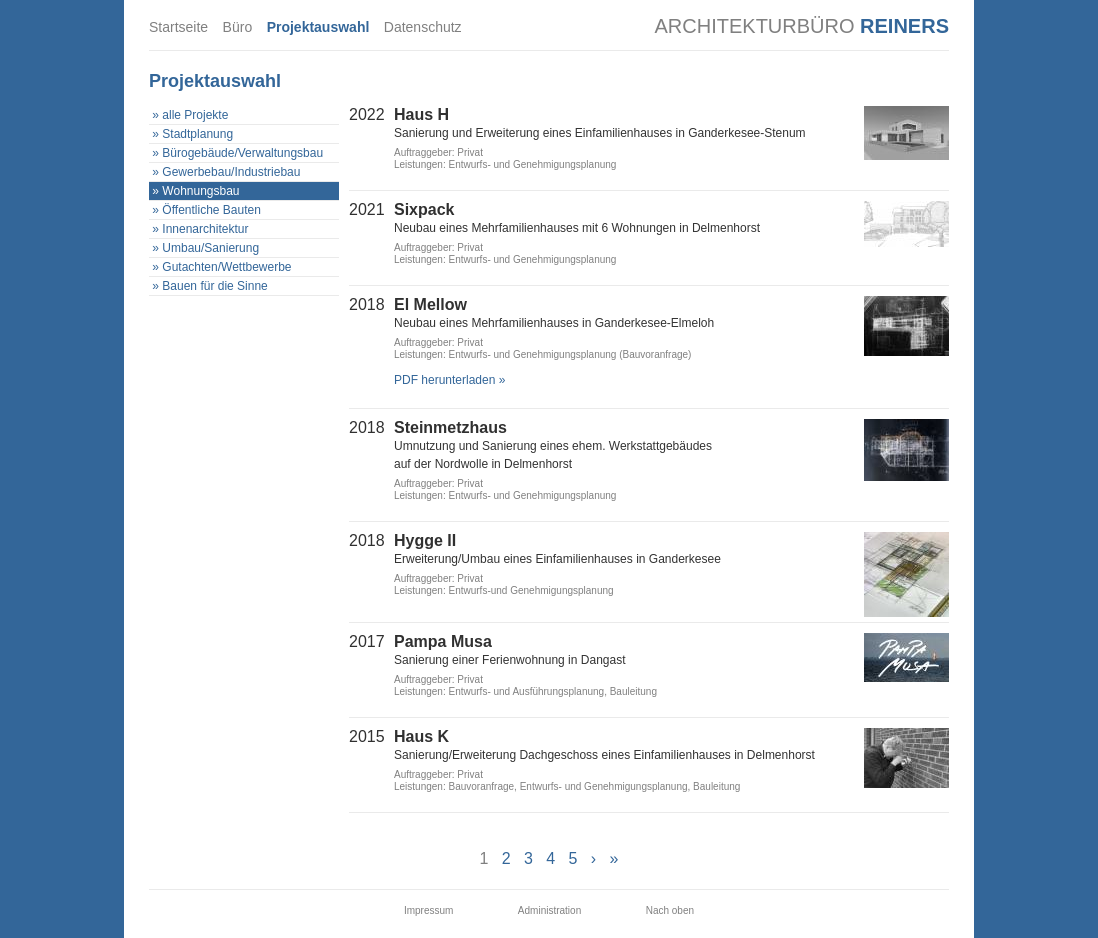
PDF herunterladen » (449, 380)
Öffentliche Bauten (211, 210)
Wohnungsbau (200, 191)
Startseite (178, 27)
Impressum (428, 910)
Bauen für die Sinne (214, 286)
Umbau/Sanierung (210, 248)
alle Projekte (195, 115)
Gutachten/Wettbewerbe (226, 267)
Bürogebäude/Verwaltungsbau (242, 153)
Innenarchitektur (205, 229)
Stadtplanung (197, 134)
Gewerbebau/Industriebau (231, 172)
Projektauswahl (318, 27)
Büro (238, 27)
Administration (549, 910)
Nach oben (670, 910)
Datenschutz (423, 27)
